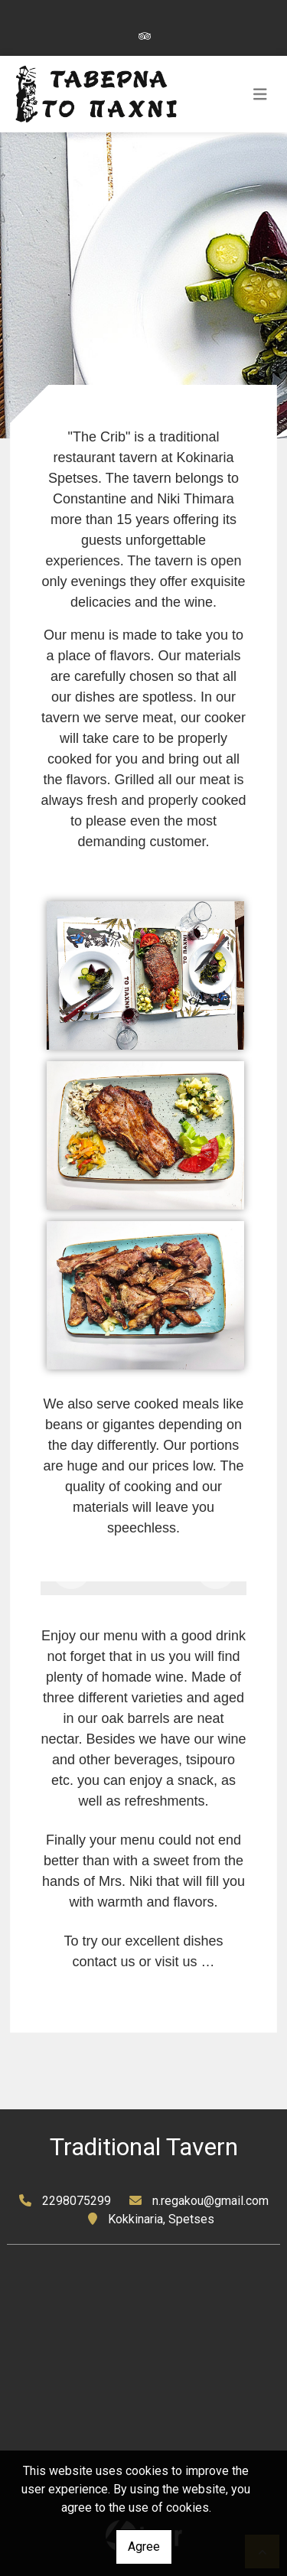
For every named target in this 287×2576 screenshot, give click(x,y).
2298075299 (76, 2200)
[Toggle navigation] (260, 94)
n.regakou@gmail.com (210, 2200)
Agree (144, 2546)
